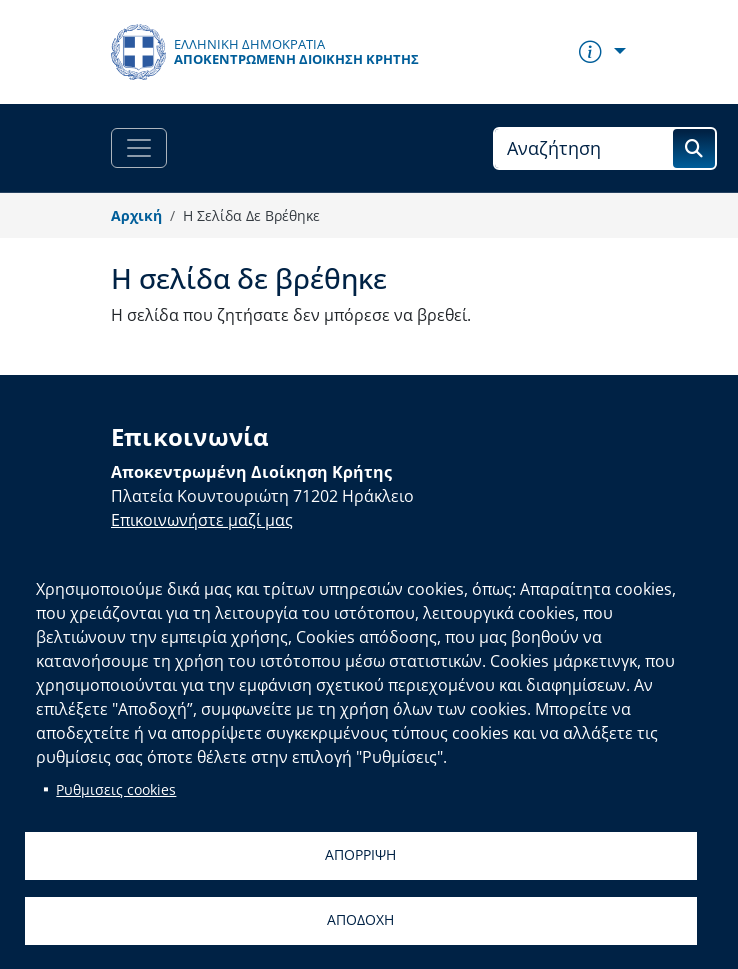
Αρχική (136, 215)
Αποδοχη (360, 919)
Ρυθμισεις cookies (116, 789)
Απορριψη (360, 854)
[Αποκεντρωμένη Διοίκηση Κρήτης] (265, 52)
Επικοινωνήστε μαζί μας (202, 520)
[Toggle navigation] (139, 148)
